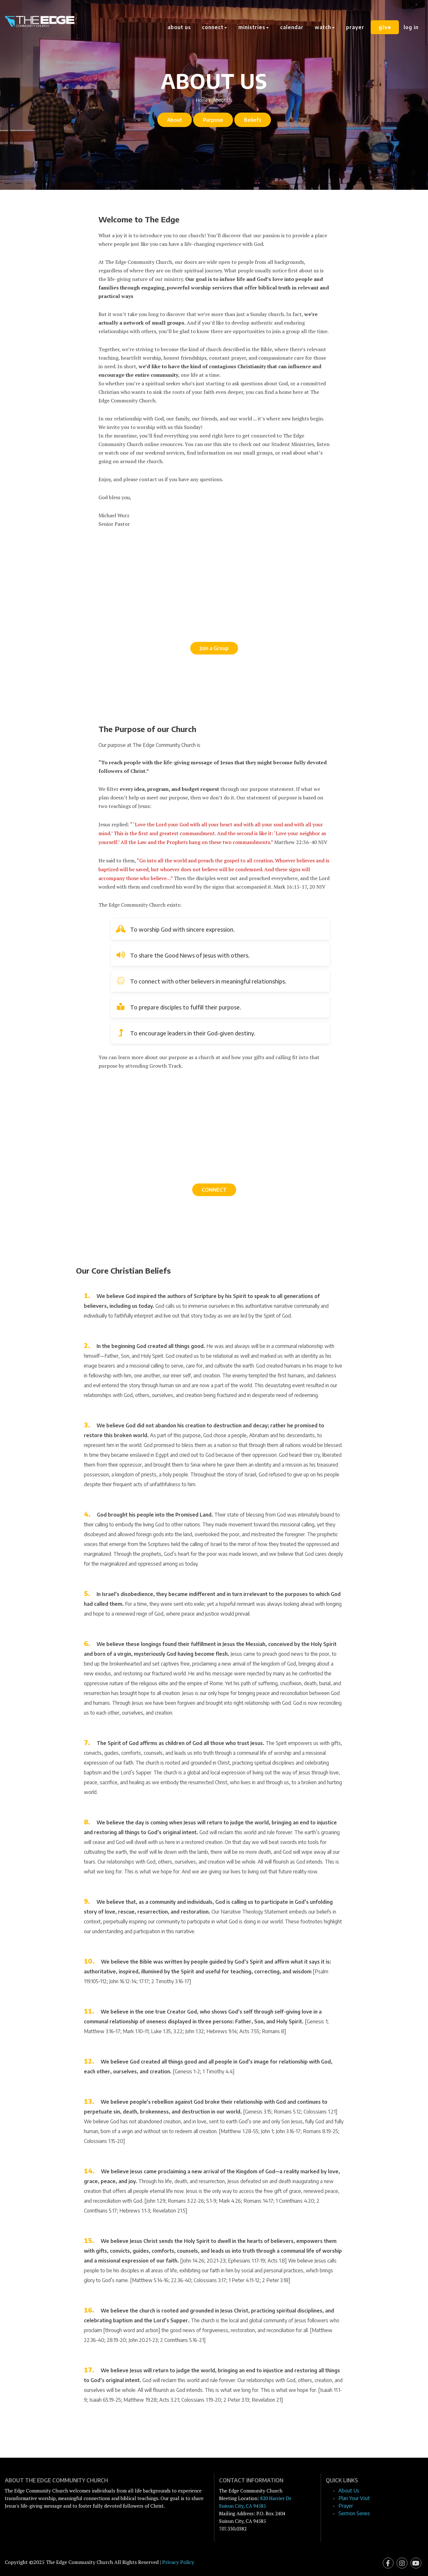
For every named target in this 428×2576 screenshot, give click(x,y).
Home (202, 100)
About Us (180, 27)
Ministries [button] (254, 27)
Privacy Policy (178, 2562)
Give (385, 27)
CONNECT (214, 1190)
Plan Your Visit (354, 2498)
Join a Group (214, 648)
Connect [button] (215, 27)
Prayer (356, 27)
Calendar (292, 27)
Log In (411, 27)
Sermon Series (354, 2513)
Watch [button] (325, 27)
